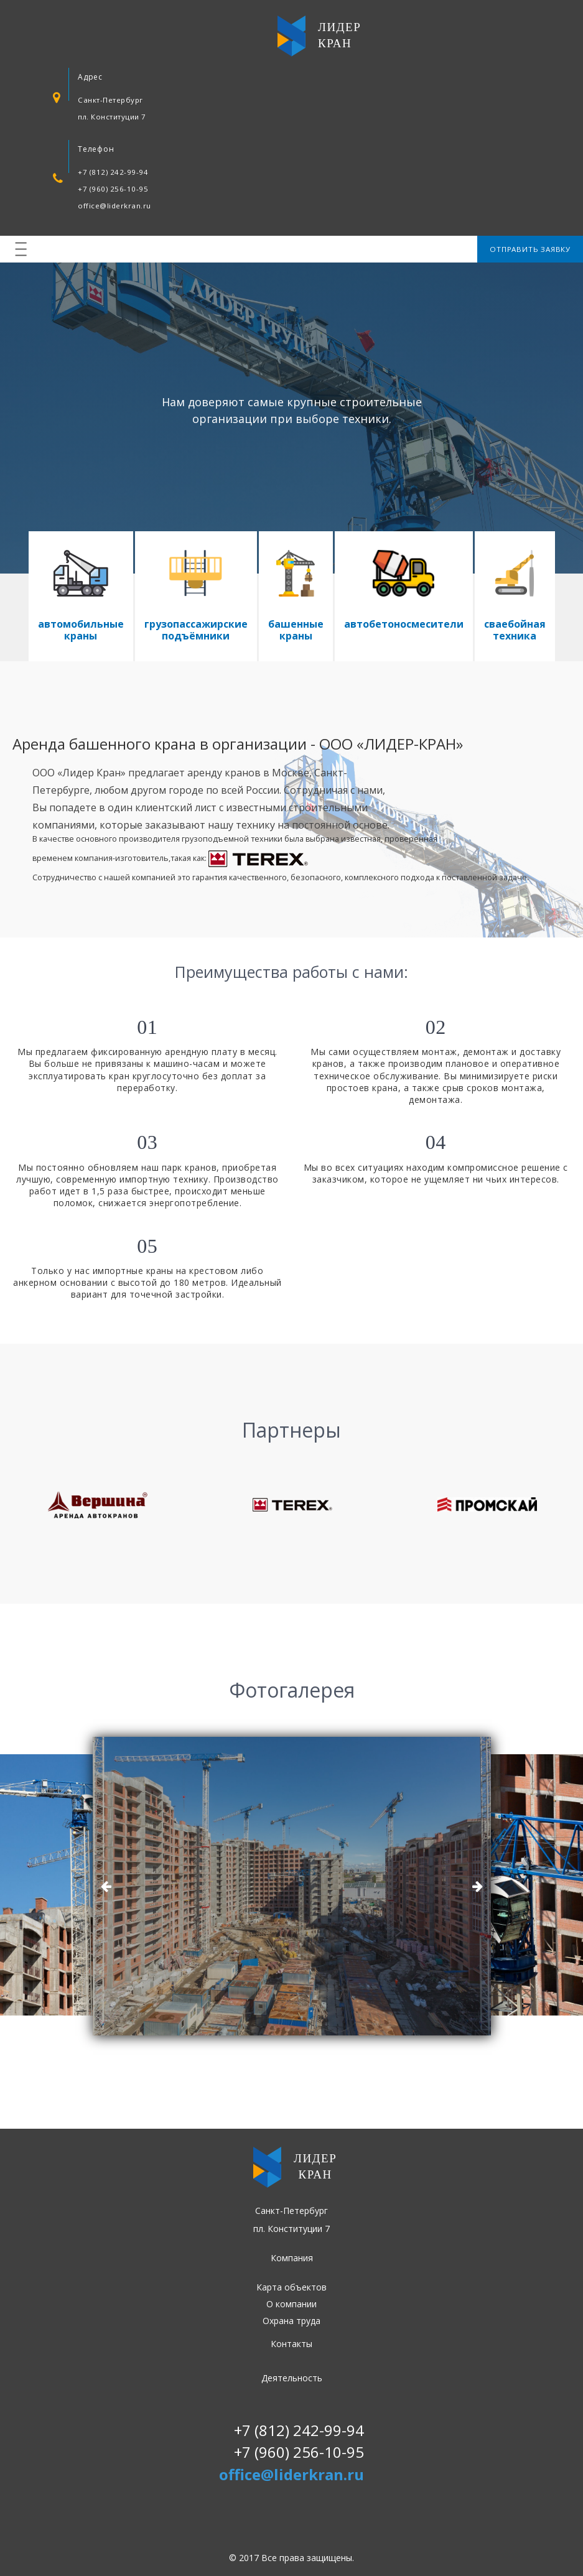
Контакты (291, 2344)
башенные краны (296, 630)
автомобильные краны (81, 630)
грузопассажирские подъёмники (196, 630)
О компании (291, 2304)
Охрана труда (291, 2321)
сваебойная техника (515, 630)
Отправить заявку (530, 249)
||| (22, 248)
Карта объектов (291, 2287)
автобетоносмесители (404, 624)
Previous (105, 1886)
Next (477, 1886)
